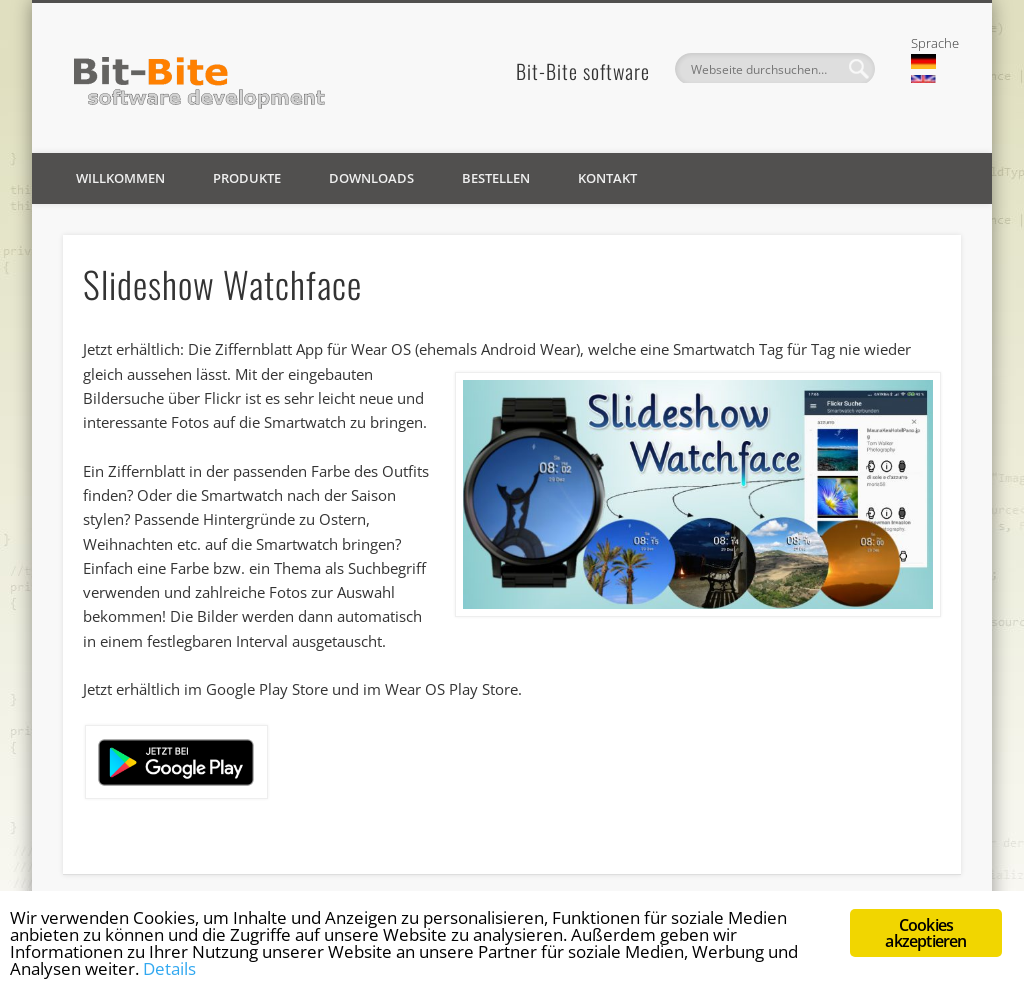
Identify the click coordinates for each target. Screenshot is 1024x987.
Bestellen (496, 178)
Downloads (371, 178)
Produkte (247, 178)
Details (169, 968)
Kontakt (607, 178)
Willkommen (120, 178)
